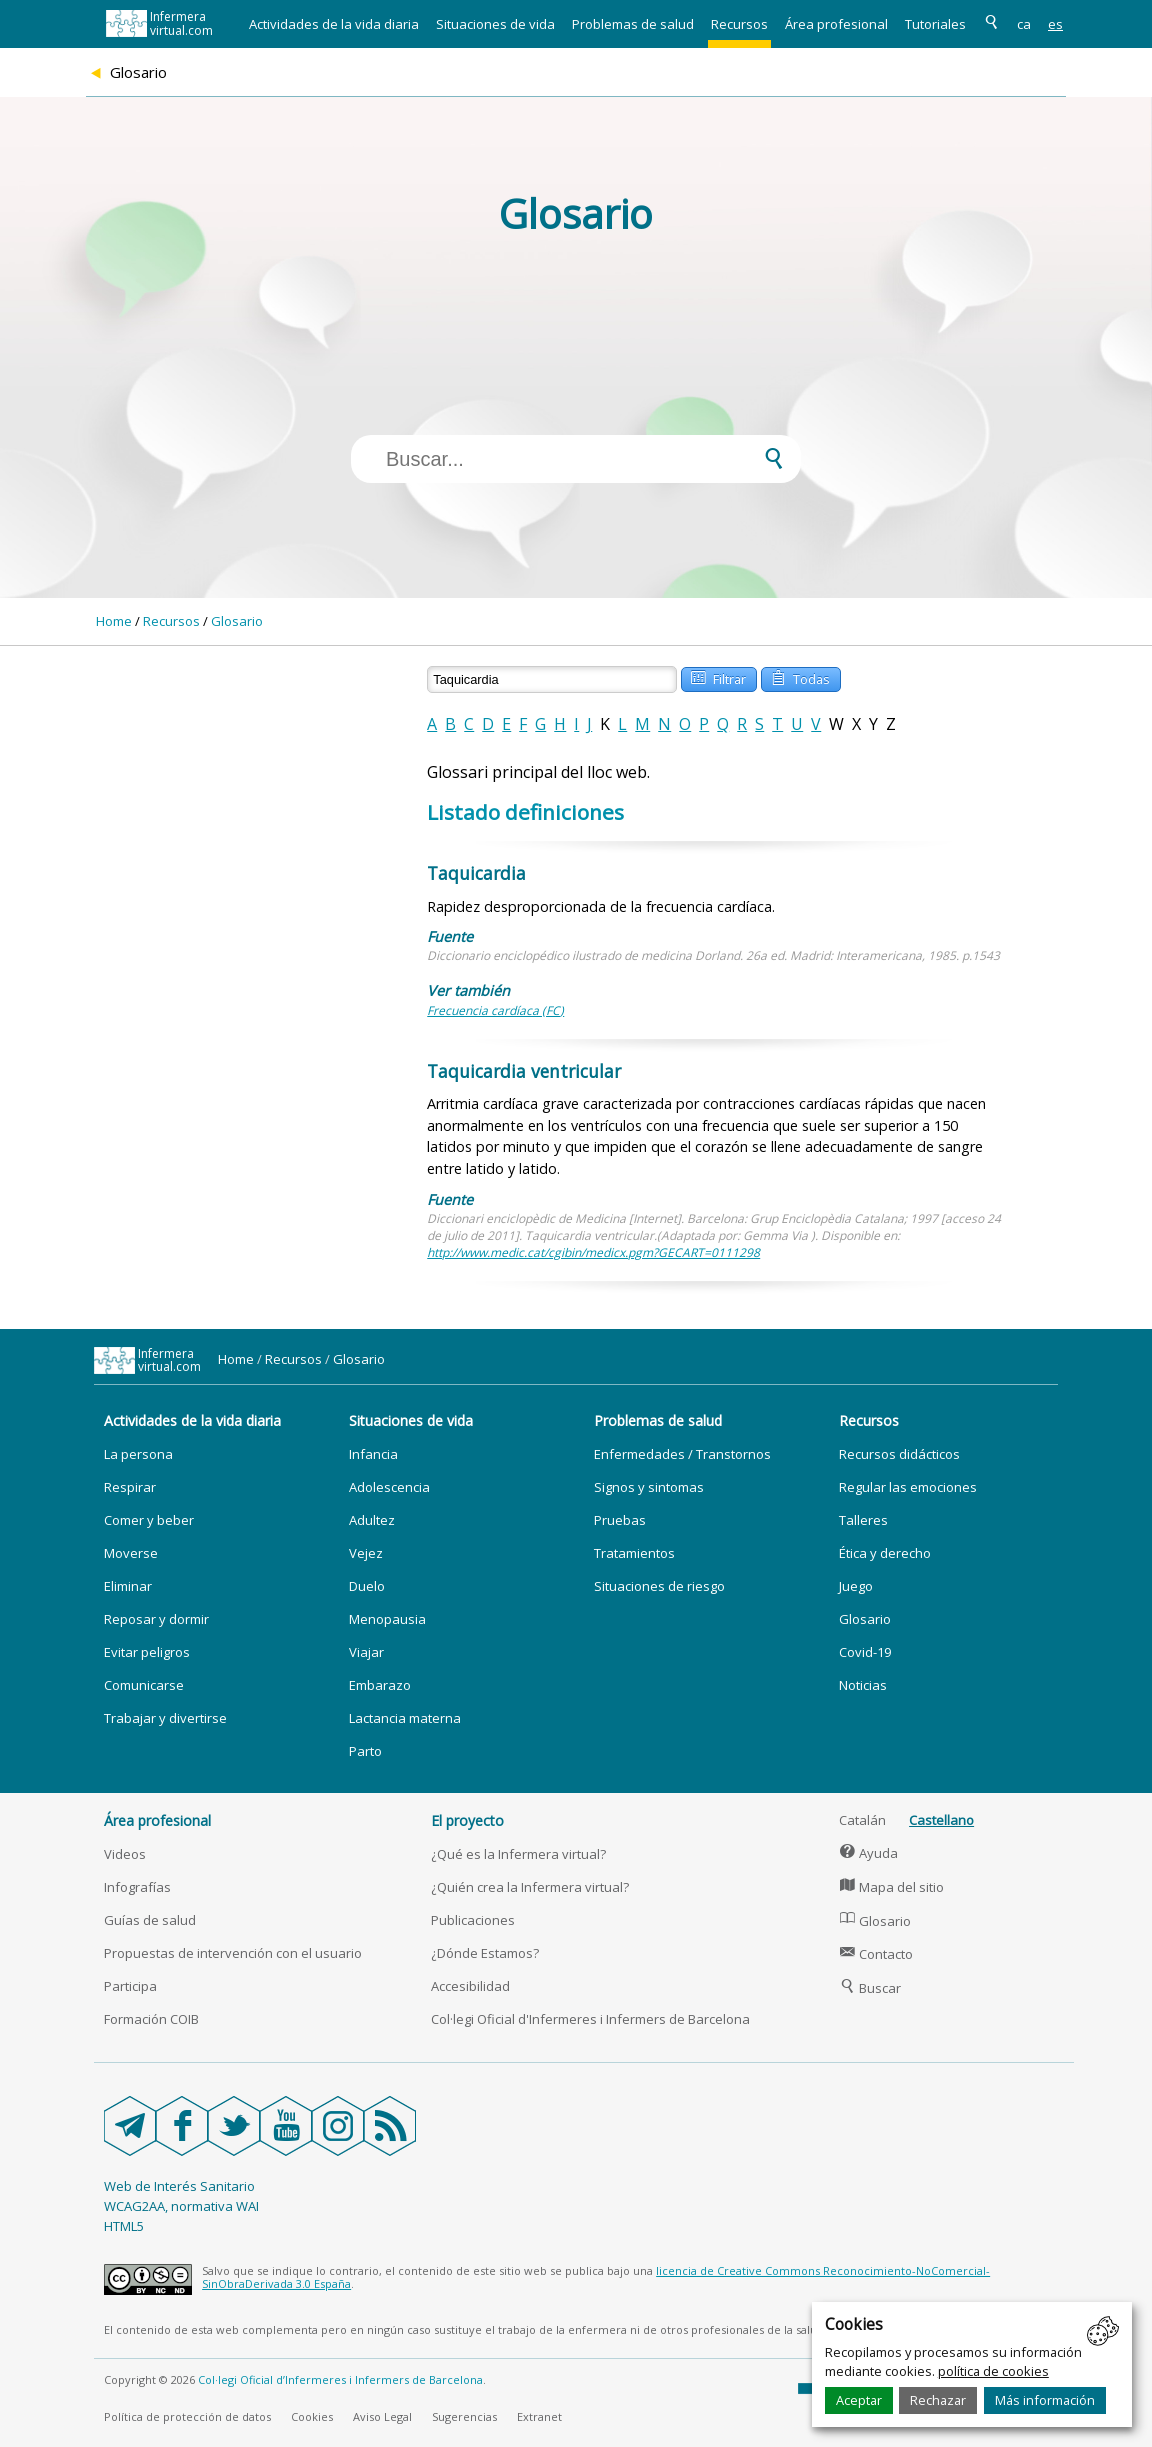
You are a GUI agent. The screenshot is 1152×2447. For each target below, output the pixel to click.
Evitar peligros (147, 1652)
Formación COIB (151, 2019)
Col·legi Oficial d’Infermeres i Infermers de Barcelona (340, 2379)
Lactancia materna (405, 1718)
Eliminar (128, 1586)
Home (114, 621)
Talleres (863, 1520)
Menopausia (387, 1619)
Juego (856, 1586)
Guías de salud (150, 1920)
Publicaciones (473, 1920)
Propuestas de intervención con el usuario (233, 1953)
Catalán (862, 1820)
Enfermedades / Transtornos (682, 1454)
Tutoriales (935, 24)
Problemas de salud (633, 24)
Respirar (130, 1487)
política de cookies (993, 2371)
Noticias (863, 1685)
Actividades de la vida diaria (334, 24)
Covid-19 (865, 1652)
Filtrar (718, 677)
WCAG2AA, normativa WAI (181, 2206)
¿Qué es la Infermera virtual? (518, 1854)
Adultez (372, 1520)
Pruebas (620, 1520)
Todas (800, 677)
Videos (125, 1854)
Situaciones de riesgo (659, 1586)
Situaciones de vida (495, 24)
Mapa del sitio (891, 1887)
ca (1024, 24)
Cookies (312, 2416)
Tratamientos (634, 1553)
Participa (130, 1986)
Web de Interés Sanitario (179, 2186)
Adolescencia (389, 1487)
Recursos (739, 24)
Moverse (131, 1553)
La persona (138, 1454)
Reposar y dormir (156, 1619)
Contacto (876, 1954)
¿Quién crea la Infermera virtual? (530, 1887)
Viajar (366, 1652)
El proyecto (467, 1820)
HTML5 (124, 2226)
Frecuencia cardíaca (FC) (495, 1010)
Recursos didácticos (899, 1454)
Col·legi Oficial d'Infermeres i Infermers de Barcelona (590, 2019)
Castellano (941, 1820)
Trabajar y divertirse (165, 1718)
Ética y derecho (885, 1553)
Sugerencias (464, 2416)
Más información (1045, 2400)
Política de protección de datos (187, 2416)
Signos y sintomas (649, 1487)
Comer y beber (149, 1520)
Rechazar (938, 2400)
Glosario (237, 621)
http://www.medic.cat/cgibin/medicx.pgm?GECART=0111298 (593, 1252)
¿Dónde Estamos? (485, 1953)
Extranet (539, 2416)
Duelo (367, 1586)
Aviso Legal (382, 2416)
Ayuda (868, 1853)
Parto (365, 1751)
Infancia (373, 1454)
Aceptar (859, 2400)
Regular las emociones (908, 1487)
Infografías (137, 1887)
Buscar (870, 1988)
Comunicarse (144, 1685)
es (1055, 24)
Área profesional (836, 24)
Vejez (366, 1553)
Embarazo (380, 1685)
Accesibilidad (470, 1986)
